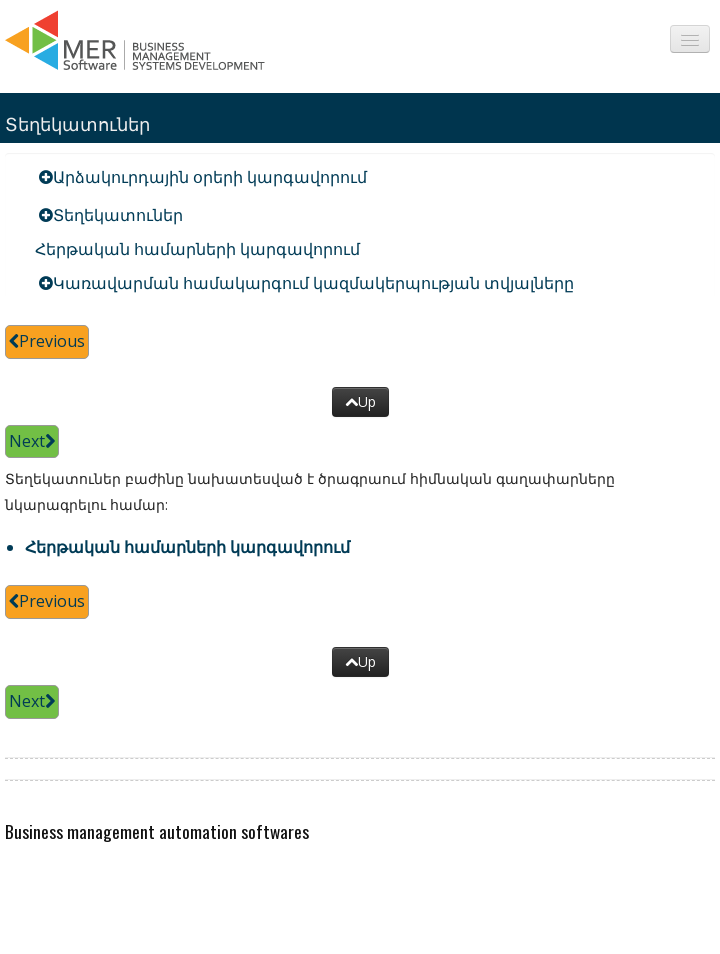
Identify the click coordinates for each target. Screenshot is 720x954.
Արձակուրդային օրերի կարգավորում (210, 177)
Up (360, 401)
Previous (47, 341)
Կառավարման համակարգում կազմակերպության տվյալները (313, 283)
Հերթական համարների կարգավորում (197, 249)
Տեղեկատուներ (118, 215)
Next (32, 441)
